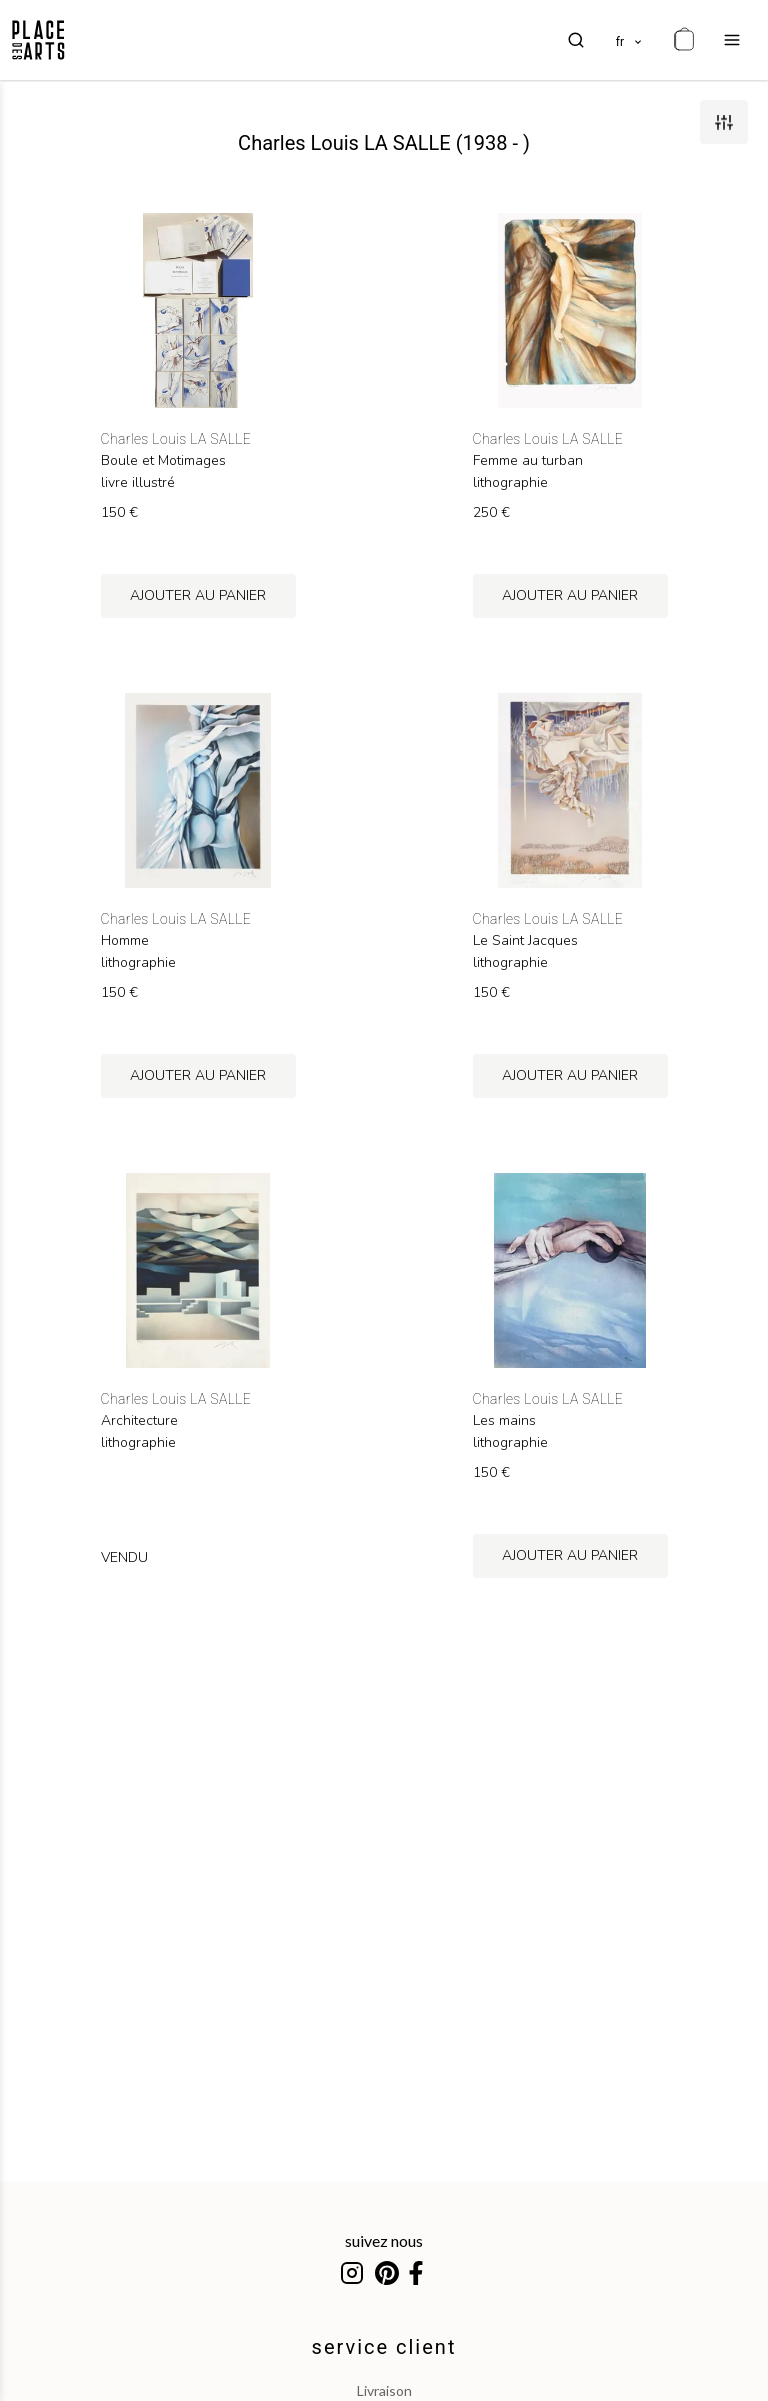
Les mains (504, 1421)
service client (384, 2347)
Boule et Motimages (163, 461)
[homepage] (38, 40)
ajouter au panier (198, 595)
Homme (125, 941)
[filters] (724, 122)
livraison (384, 2390)
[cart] (684, 40)
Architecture (139, 1421)
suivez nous (384, 2240)
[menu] (732, 40)
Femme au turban (528, 461)
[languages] (630, 40)
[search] (576, 40)
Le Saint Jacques (525, 941)
